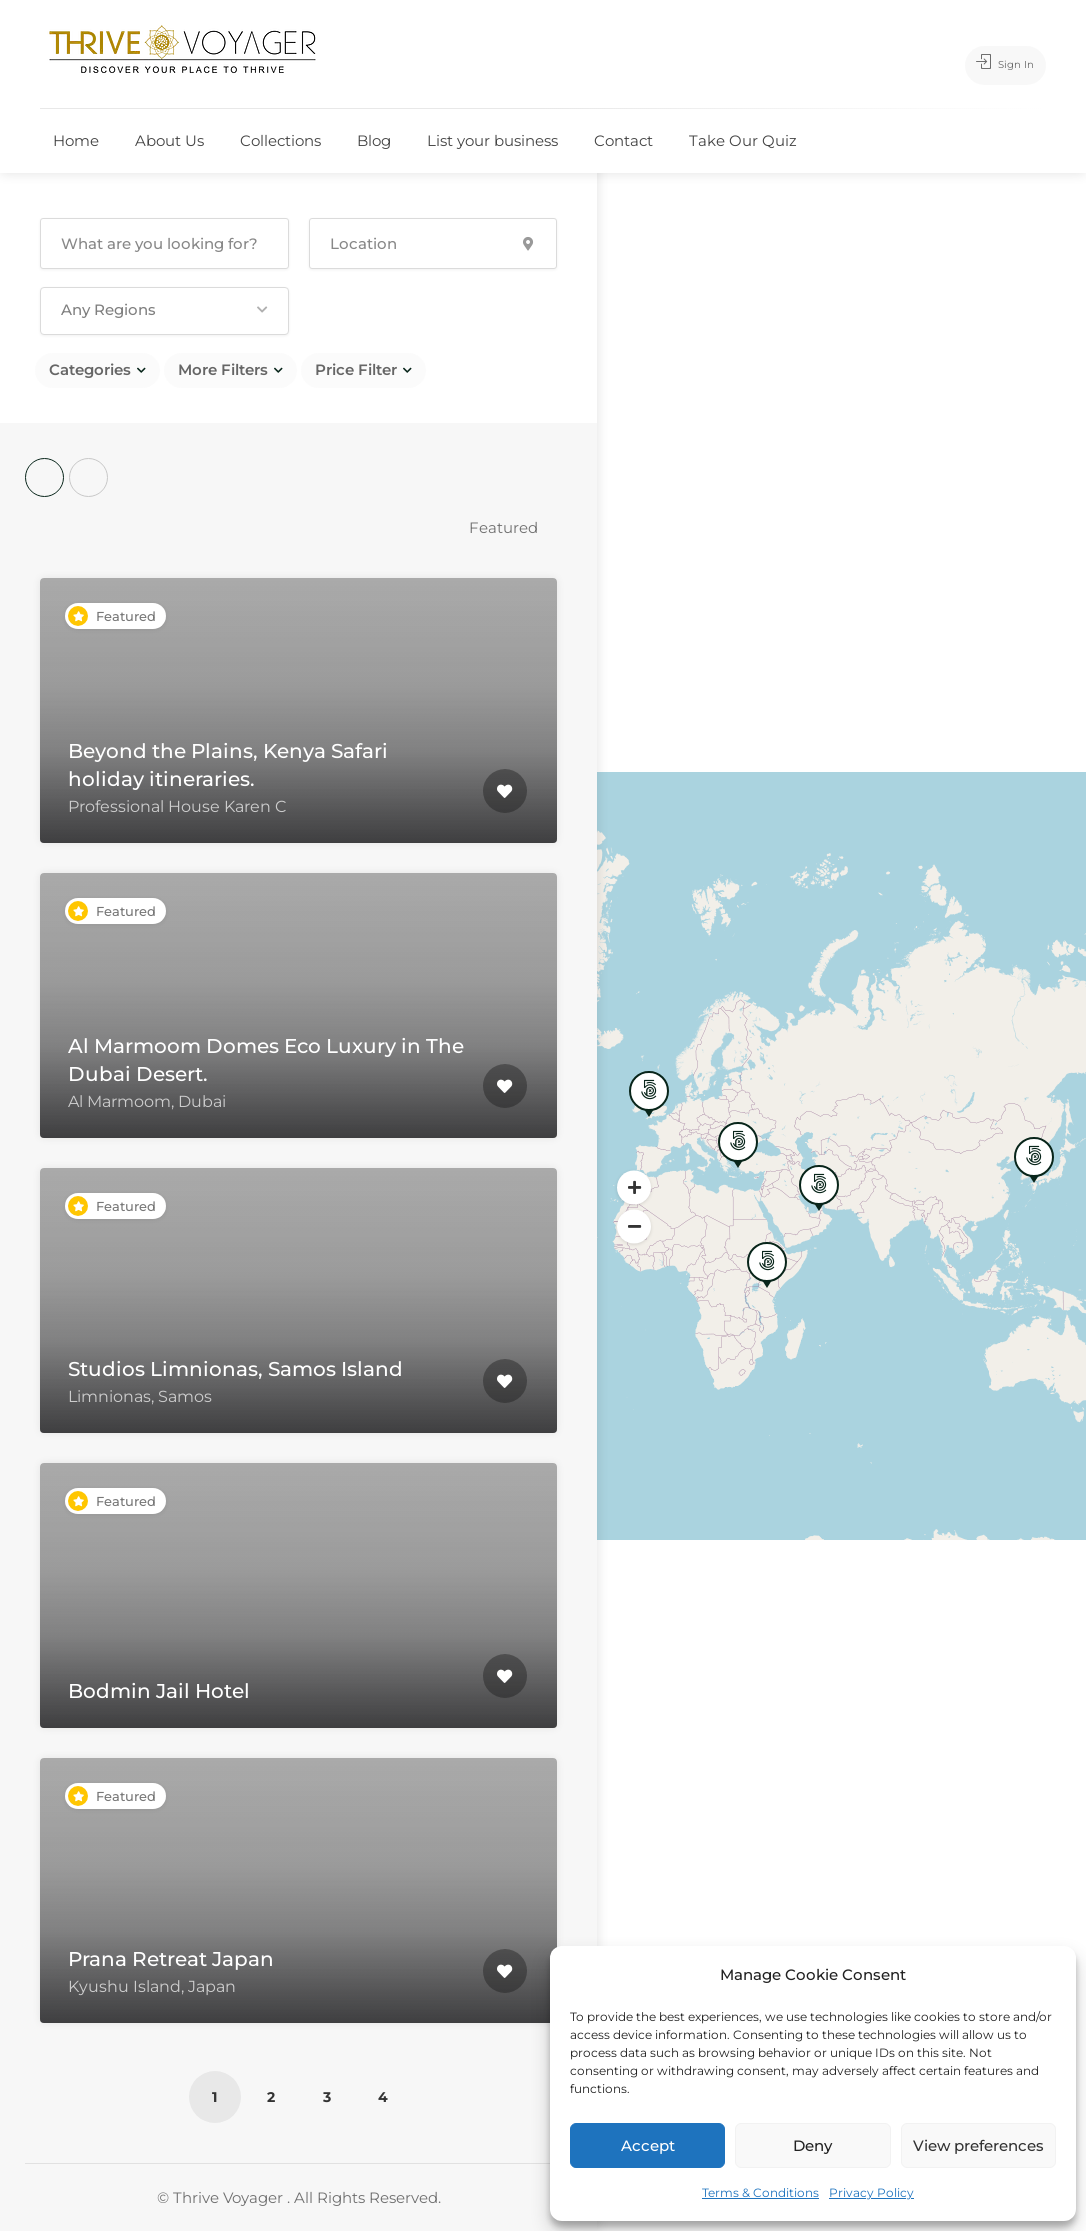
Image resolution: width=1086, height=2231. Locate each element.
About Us (169, 140)
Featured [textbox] (503, 527)
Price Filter (356, 369)
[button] (164, 311)
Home (76, 140)
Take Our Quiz (743, 140)
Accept (648, 2145)
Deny (812, 2145)
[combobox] (512, 527)
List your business (492, 140)
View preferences (978, 2145)
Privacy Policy (871, 2192)
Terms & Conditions (760, 2192)
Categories (90, 369)
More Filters (223, 369)
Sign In (993, 65)
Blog (374, 140)
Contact (623, 140)
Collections (280, 140)
